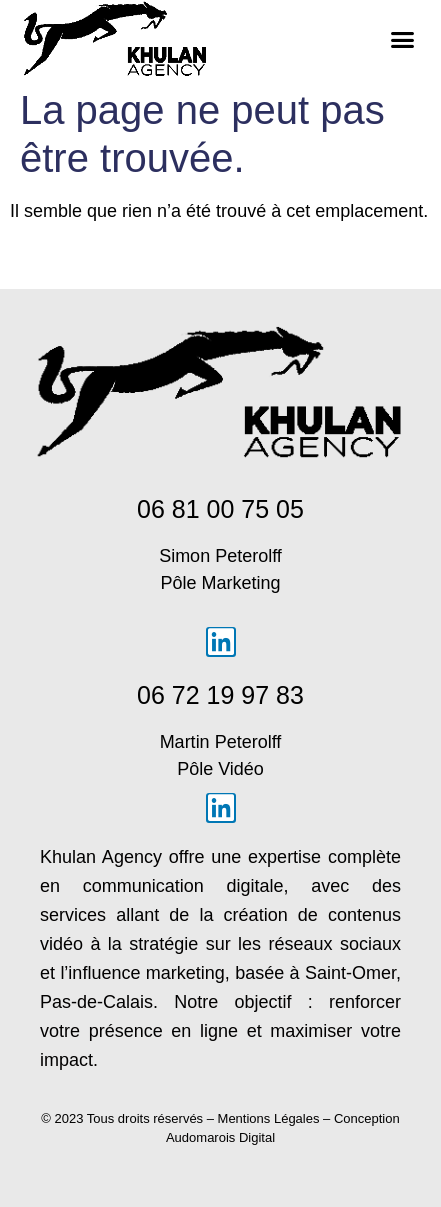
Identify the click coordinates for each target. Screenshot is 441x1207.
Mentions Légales (269, 1118)
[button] (403, 39)
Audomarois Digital (220, 1137)
